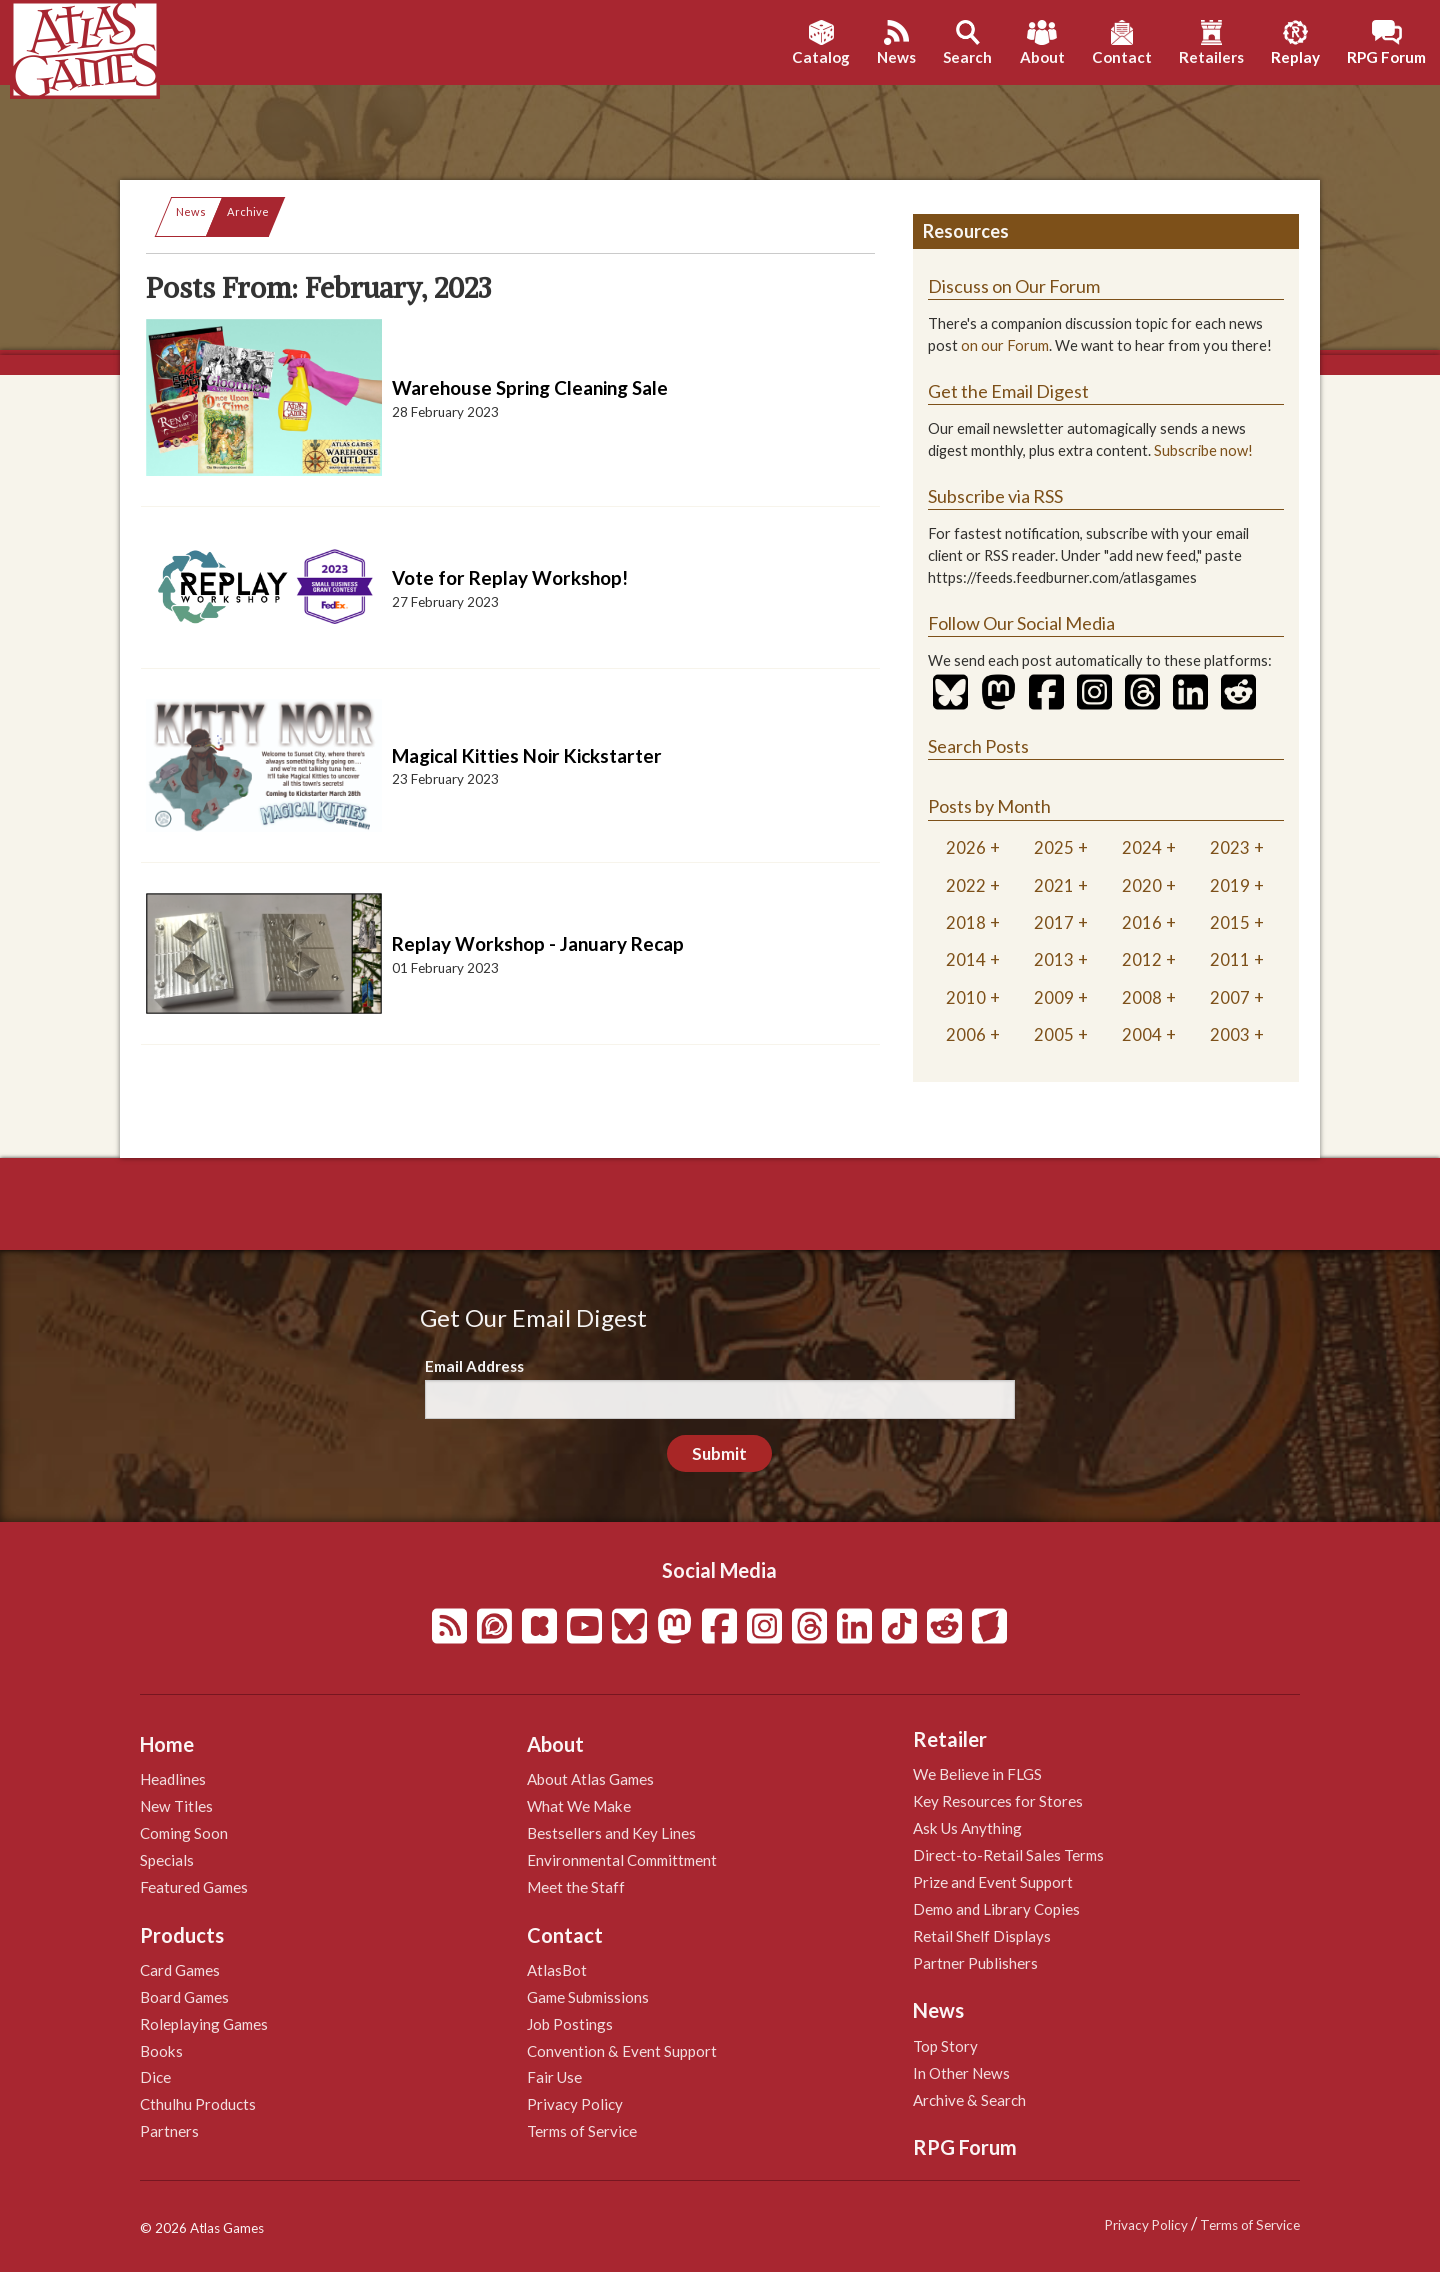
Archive (248, 211)
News (191, 211)
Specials (167, 1860)
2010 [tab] (966, 997)
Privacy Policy (575, 2104)
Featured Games (194, 1887)
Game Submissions (588, 1997)
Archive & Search (969, 2100)
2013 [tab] (1054, 959)
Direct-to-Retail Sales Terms (1008, 1855)
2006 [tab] (966, 1034)
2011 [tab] (1230, 959)
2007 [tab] (1230, 997)
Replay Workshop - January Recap (538, 943)
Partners (169, 2131)
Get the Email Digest (1008, 391)
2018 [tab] (966, 922)
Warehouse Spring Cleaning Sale (530, 387)
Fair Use (554, 2077)
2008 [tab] (1142, 997)
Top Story (945, 2046)
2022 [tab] (966, 885)
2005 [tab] (1054, 1034)
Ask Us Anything (967, 1828)
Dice (155, 2077)
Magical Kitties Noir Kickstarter (527, 755)
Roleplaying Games (204, 2024)
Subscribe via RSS (995, 496)
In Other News (961, 2073)
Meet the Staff (576, 1887)
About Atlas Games (590, 1779)
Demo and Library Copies (996, 1909)
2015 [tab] (1230, 922)
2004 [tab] (1142, 1034)
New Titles (176, 1806)
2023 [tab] (1230, 847)
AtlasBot (557, 1970)
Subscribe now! (1203, 450)
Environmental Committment (622, 1860)
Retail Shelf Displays (982, 1936)
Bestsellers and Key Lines (611, 1833)
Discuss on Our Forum (1014, 286)
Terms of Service (582, 2131)
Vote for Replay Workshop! (510, 577)
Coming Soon (184, 1833)
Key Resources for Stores (998, 1801)
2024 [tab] (1142, 847)
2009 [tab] (1054, 997)
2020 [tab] (1142, 885)
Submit (719, 1453)
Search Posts (978, 746)
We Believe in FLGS (977, 1774)
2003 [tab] (1230, 1034)
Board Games (184, 1997)
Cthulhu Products (198, 2104)
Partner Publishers (975, 1963)
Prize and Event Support (993, 1882)
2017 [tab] (1054, 922)
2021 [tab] (1054, 885)
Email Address (474, 1366)
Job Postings (570, 2024)
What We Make (579, 1806)
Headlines (173, 1779)
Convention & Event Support (622, 2051)
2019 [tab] (1230, 885)
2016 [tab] (1142, 922)
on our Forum (1005, 345)
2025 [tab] (1054, 847)
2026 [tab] (966, 847)
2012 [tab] (1142, 959)
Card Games (180, 1970)
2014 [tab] (966, 959)
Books (161, 2051)
